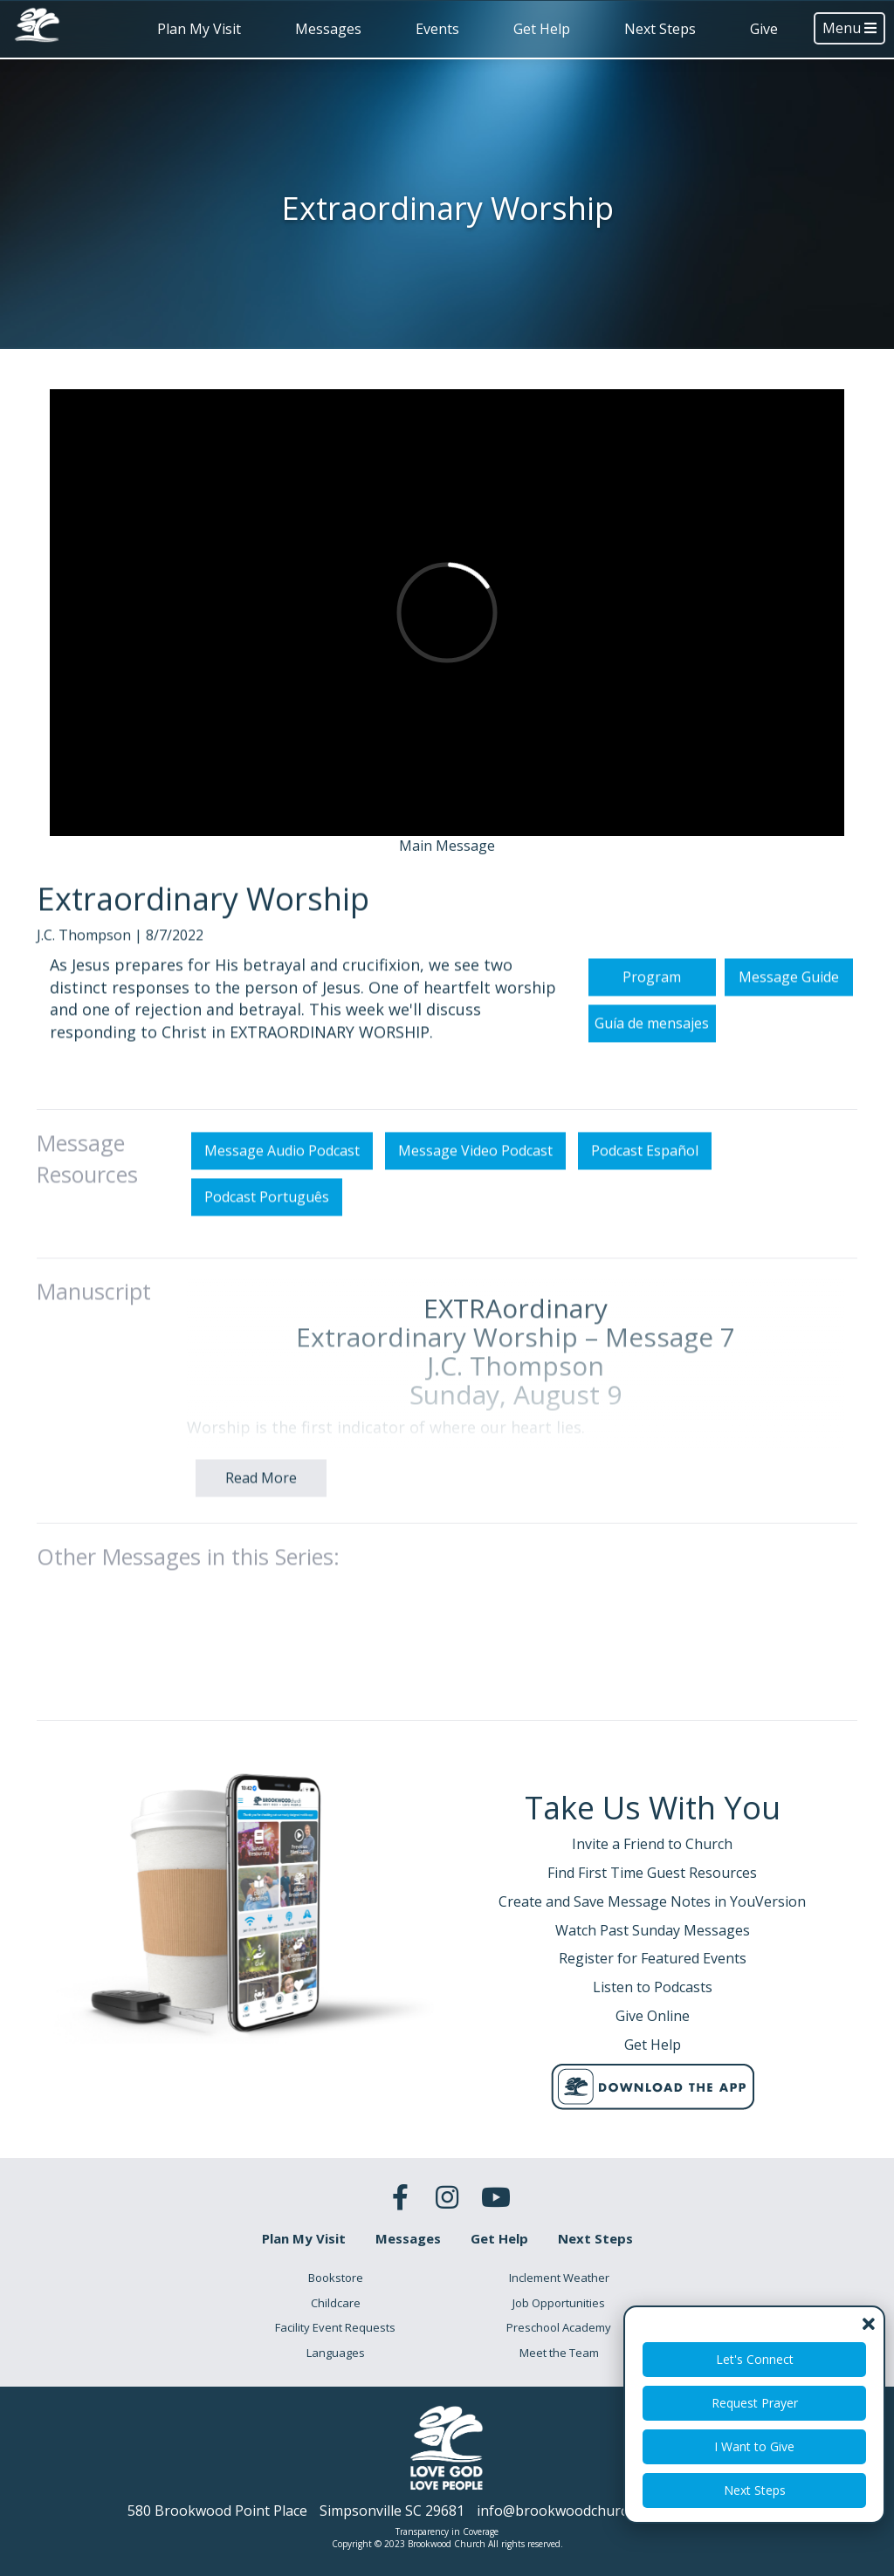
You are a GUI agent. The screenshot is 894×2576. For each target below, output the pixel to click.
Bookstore (335, 2277)
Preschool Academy (558, 2327)
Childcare (336, 2303)
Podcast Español (644, 1181)
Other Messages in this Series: (188, 1586)
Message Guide (789, 1007)
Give (764, 28)
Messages (328, 28)
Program (651, 1007)
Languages (335, 2352)
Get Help (541, 28)
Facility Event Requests (335, 2327)
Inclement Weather (559, 2277)
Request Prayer (755, 2402)
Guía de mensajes (652, 1053)
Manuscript (94, 1321)
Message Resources (87, 1189)
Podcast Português (266, 1227)
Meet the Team (559, 2352)
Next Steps (660, 28)
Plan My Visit (199, 28)
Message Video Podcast (475, 1181)
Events (437, 28)
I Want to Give (754, 2446)
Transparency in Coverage (447, 2531)
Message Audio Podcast (282, 1181)
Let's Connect (755, 2359)
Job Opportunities (558, 2303)
